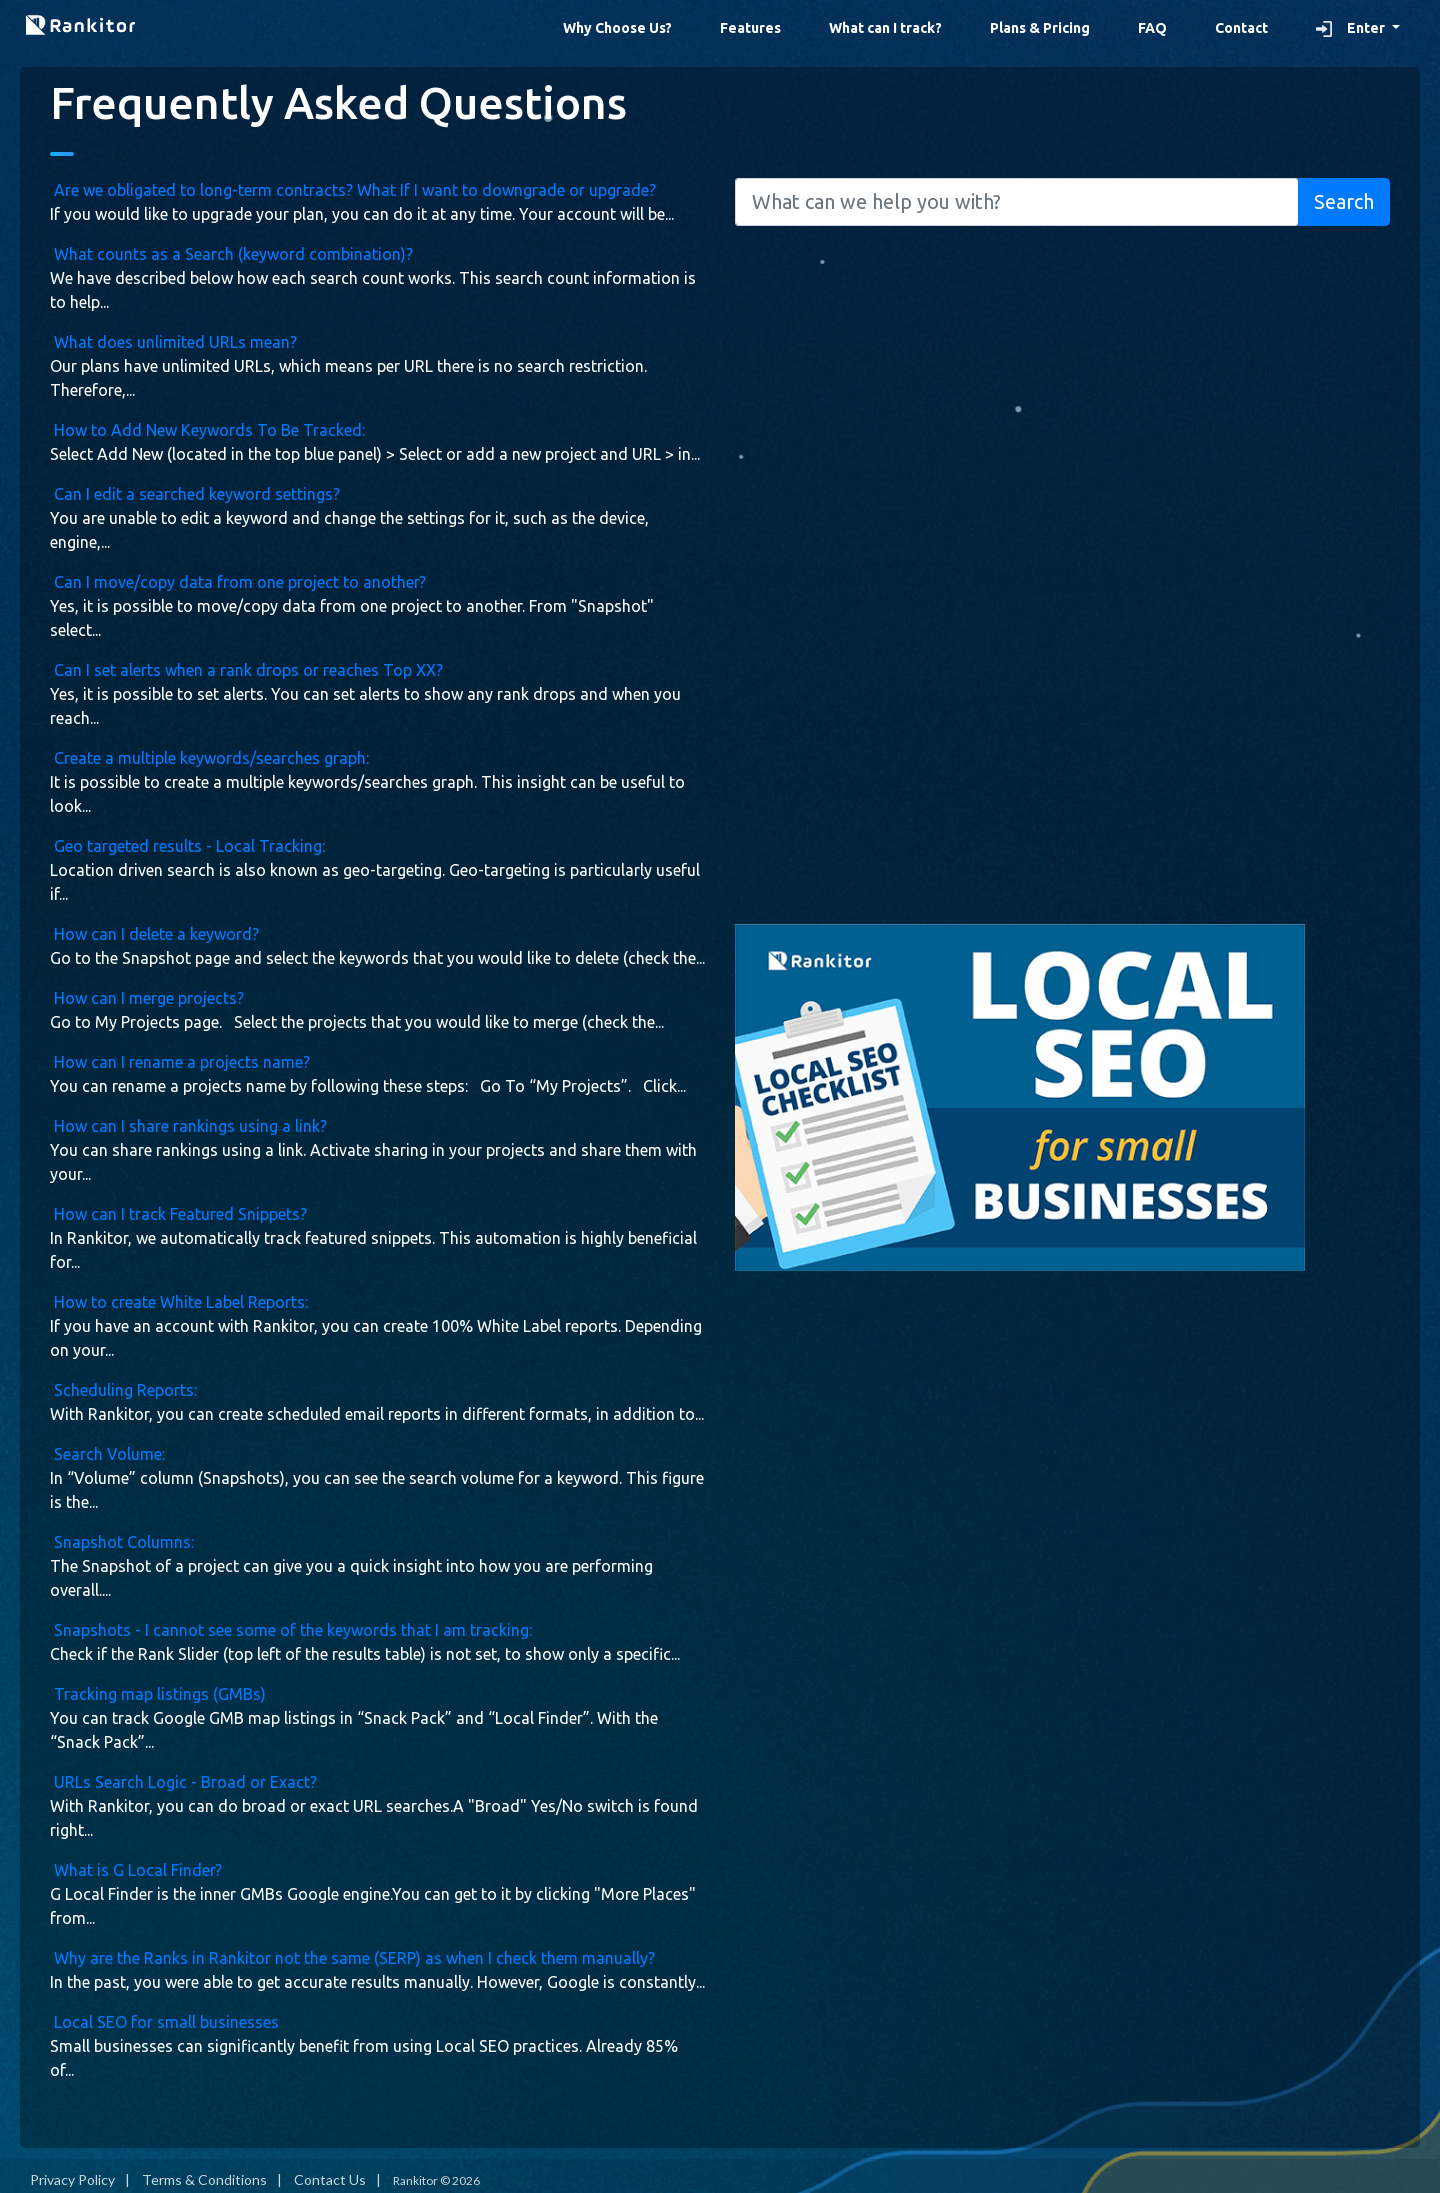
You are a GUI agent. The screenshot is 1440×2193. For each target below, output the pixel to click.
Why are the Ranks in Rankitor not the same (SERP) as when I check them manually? (352, 1958)
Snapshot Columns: (122, 1542)
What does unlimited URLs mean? (173, 342)
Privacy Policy (72, 2179)
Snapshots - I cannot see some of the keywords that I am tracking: (291, 1630)
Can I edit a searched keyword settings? (195, 494)
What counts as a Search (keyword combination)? (231, 254)
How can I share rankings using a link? (188, 1126)
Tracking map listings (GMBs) (158, 1694)
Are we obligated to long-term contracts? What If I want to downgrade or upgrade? (353, 190)
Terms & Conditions (204, 2179)
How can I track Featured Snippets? (178, 1214)
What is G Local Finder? (136, 1870)
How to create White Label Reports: (179, 1302)
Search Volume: (107, 1454)
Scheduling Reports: (123, 1390)
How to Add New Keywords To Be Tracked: (207, 430)
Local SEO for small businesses (164, 2022)
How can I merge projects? (147, 998)
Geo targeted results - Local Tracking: (187, 846)
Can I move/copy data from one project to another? (238, 582)
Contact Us (330, 2179)
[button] (1358, 28)
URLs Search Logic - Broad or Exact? (183, 1782)
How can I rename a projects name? (180, 1062)
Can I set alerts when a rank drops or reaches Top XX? (246, 670)
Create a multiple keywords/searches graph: (209, 758)
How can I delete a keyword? (154, 934)
